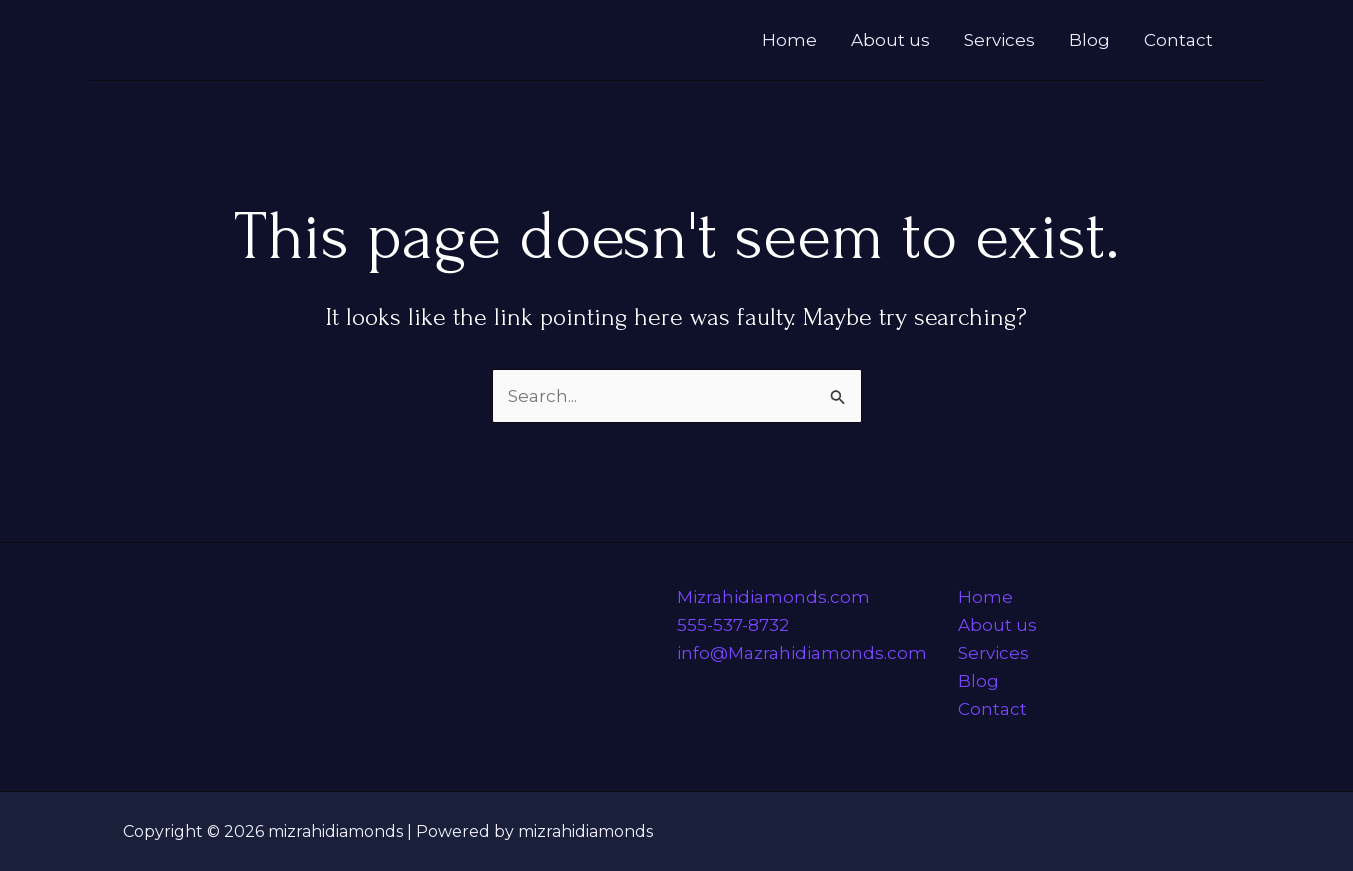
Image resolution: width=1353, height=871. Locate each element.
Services (999, 40)
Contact (1178, 40)
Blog (1089, 40)
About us (890, 40)
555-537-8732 (733, 625)
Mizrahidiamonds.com (773, 597)
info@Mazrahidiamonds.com (802, 653)
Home (789, 40)
